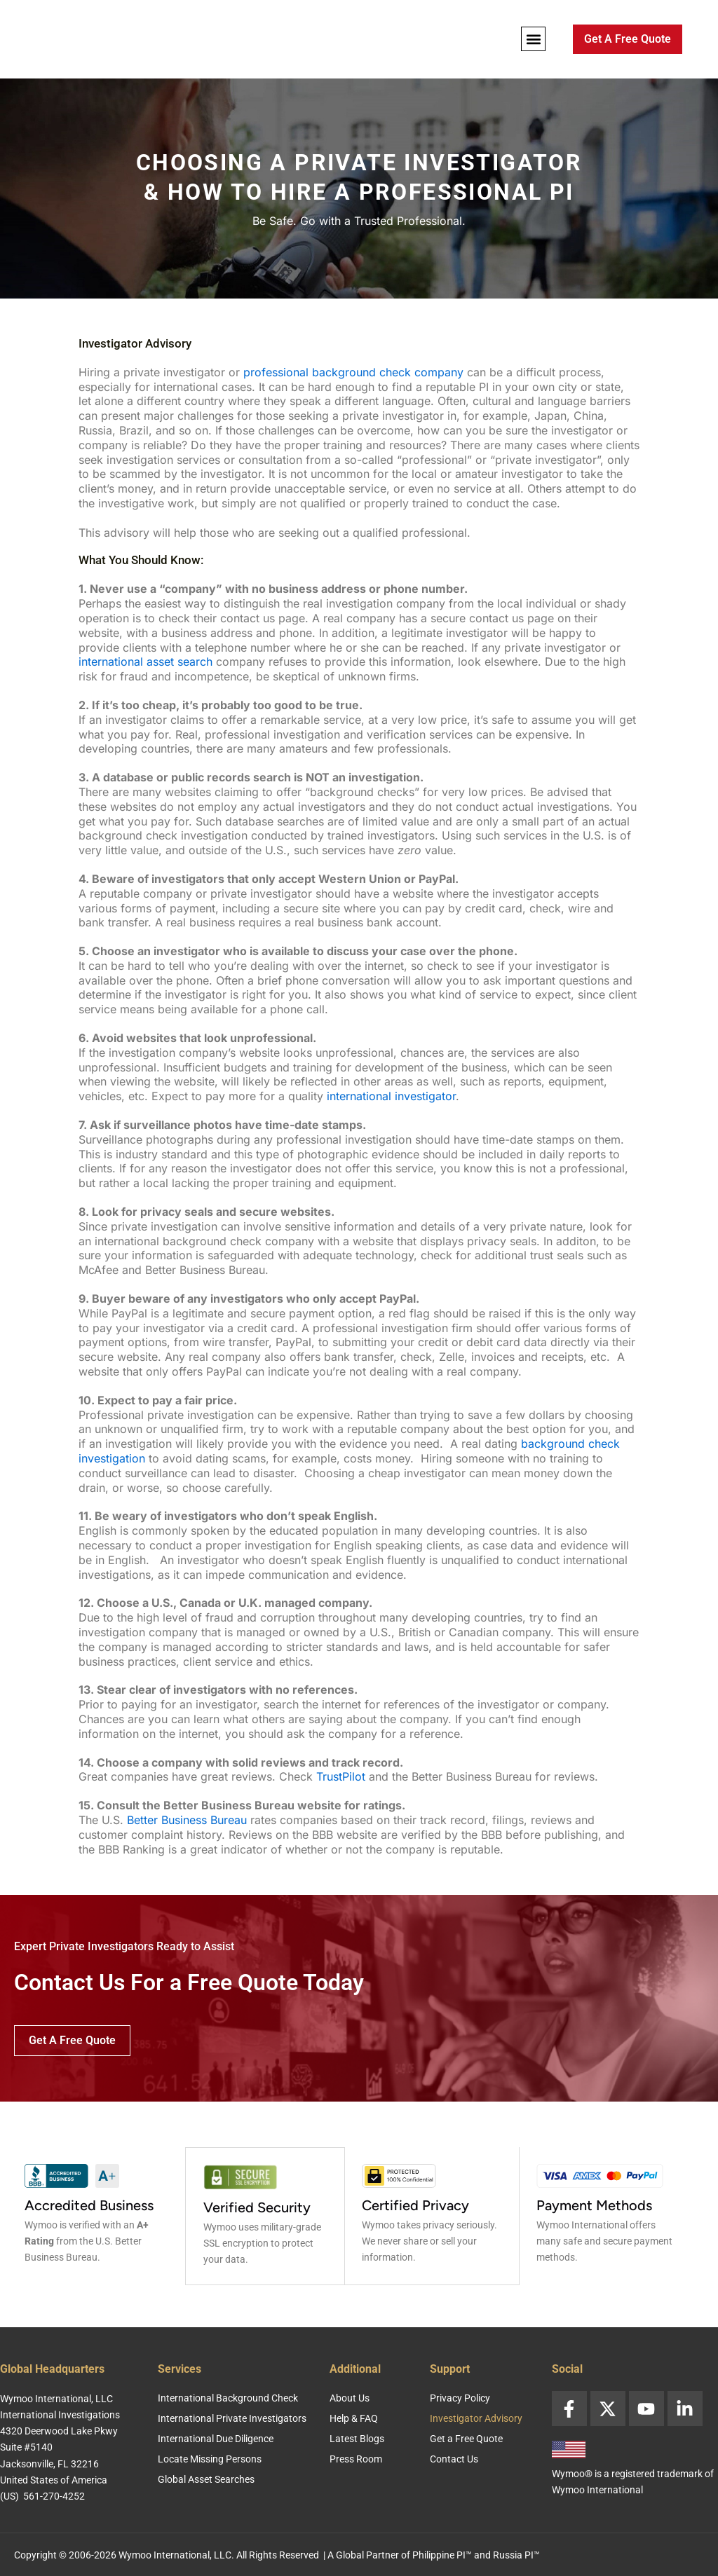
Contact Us (454, 2457)
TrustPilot (340, 1776)
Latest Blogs (357, 2437)
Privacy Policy (460, 2396)
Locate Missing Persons (210, 2457)
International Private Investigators (232, 2417)
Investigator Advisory (476, 2417)
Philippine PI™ (442, 2553)
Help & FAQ (354, 2417)
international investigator (391, 1096)
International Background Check (228, 2396)
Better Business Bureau (187, 1820)
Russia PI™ (516, 2553)
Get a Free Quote (466, 2437)
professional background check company (353, 372)
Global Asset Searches (206, 2477)
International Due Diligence (215, 2437)
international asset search (145, 662)
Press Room (356, 2457)
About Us (350, 2396)
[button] (533, 39)
